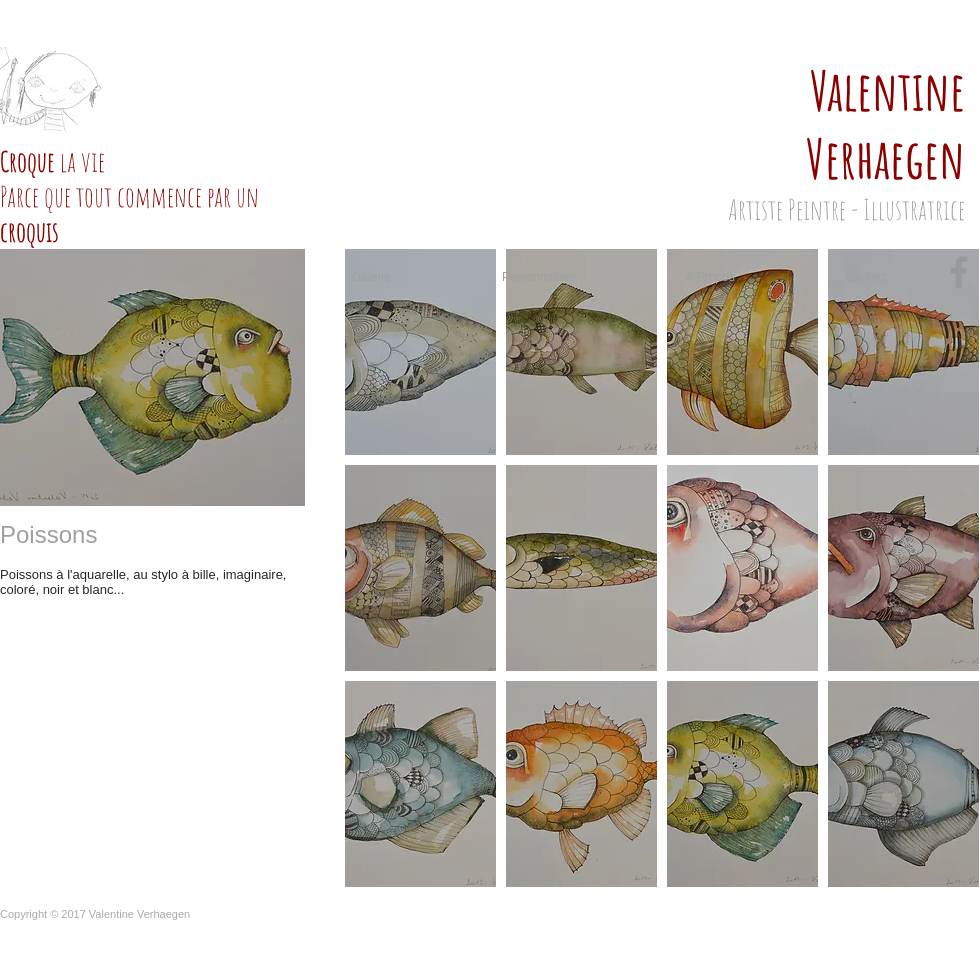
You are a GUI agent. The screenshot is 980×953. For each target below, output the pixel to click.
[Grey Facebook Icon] (959, 272)
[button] (420, 352)
